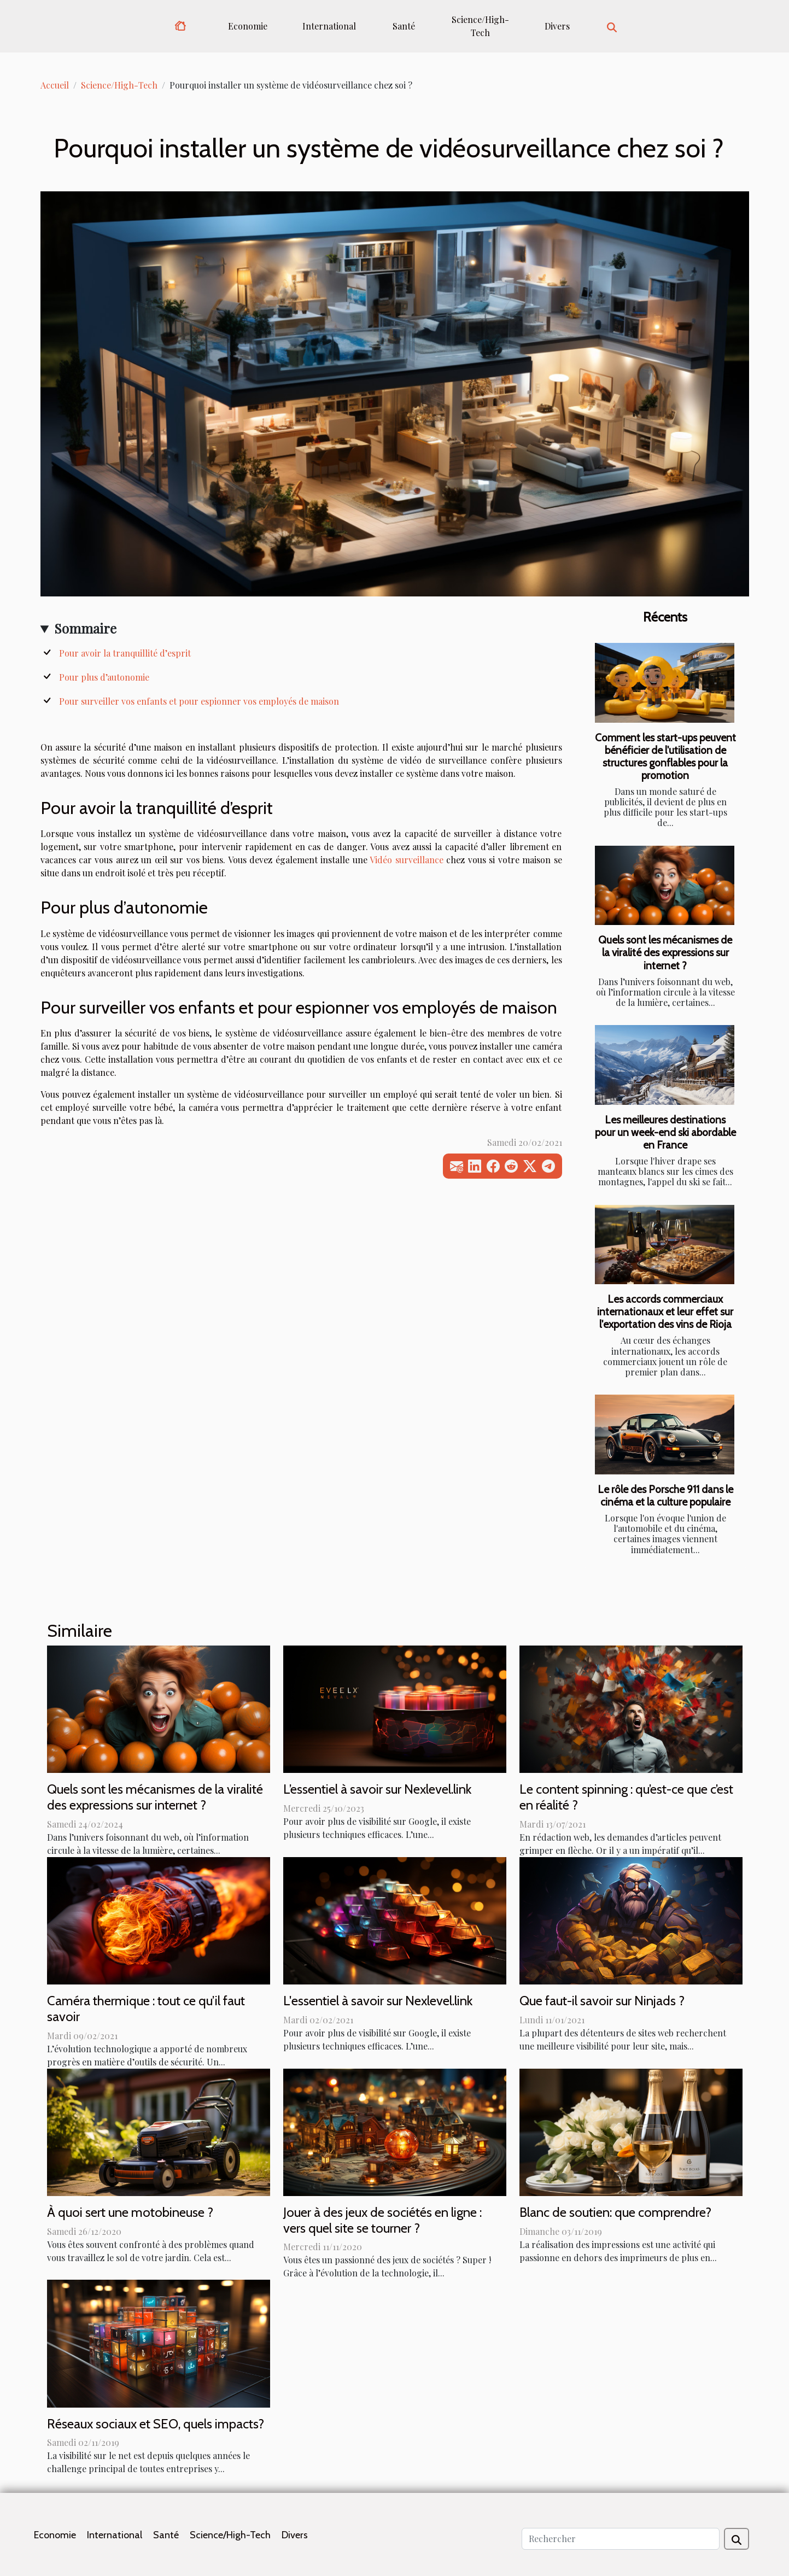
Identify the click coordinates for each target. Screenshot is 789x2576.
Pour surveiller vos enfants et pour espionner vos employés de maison (199, 701)
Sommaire (85, 628)
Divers (557, 26)
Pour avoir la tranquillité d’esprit (125, 653)
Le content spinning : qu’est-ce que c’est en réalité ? (626, 1797)
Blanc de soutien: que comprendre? (615, 2212)
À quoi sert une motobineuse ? (130, 2212)
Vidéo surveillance (406, 859)
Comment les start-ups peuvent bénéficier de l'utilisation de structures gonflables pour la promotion (665, 756)
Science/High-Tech (480, 26)
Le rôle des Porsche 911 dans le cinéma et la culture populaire (665, 1495)
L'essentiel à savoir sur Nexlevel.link (377, 2001)
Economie (247, 26)
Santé (404, 26)
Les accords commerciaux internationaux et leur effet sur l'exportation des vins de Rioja (665, 1311)
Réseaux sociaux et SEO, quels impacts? (155, 2424)
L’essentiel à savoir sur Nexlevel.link (377, 1789)
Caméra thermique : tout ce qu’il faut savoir (146, 2008)
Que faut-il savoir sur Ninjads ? (602, 2001)
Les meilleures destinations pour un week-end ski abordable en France (665, 1132)
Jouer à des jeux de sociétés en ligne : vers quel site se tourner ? (382, 2220)
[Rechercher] (621, 2539)
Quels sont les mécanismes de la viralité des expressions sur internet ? (665, 952)
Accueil (54, 85)
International (329, 26)
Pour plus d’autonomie (104, 677)
